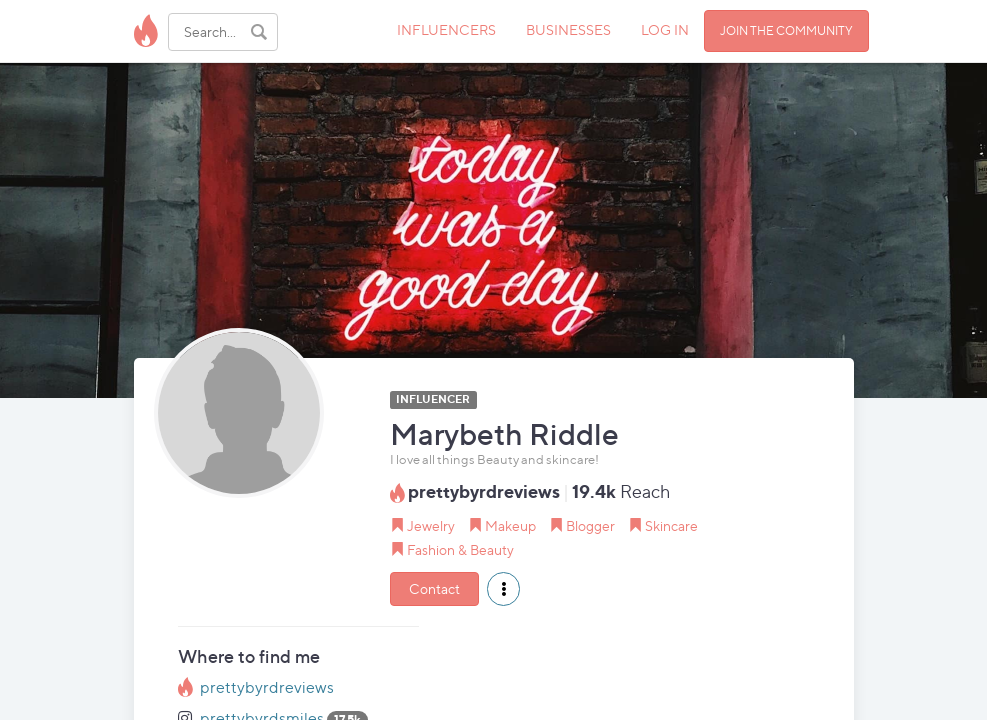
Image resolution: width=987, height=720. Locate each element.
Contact (434, 588)
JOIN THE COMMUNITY (786, 30)
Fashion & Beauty (460, 549)
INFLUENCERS (446, 29)
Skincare (671, 525)
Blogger (590, 525)
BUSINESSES (568, 29)
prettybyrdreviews (267, 687)
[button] (503, 589)
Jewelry (431, 525)
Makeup (510, 525)
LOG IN (665, 29)
